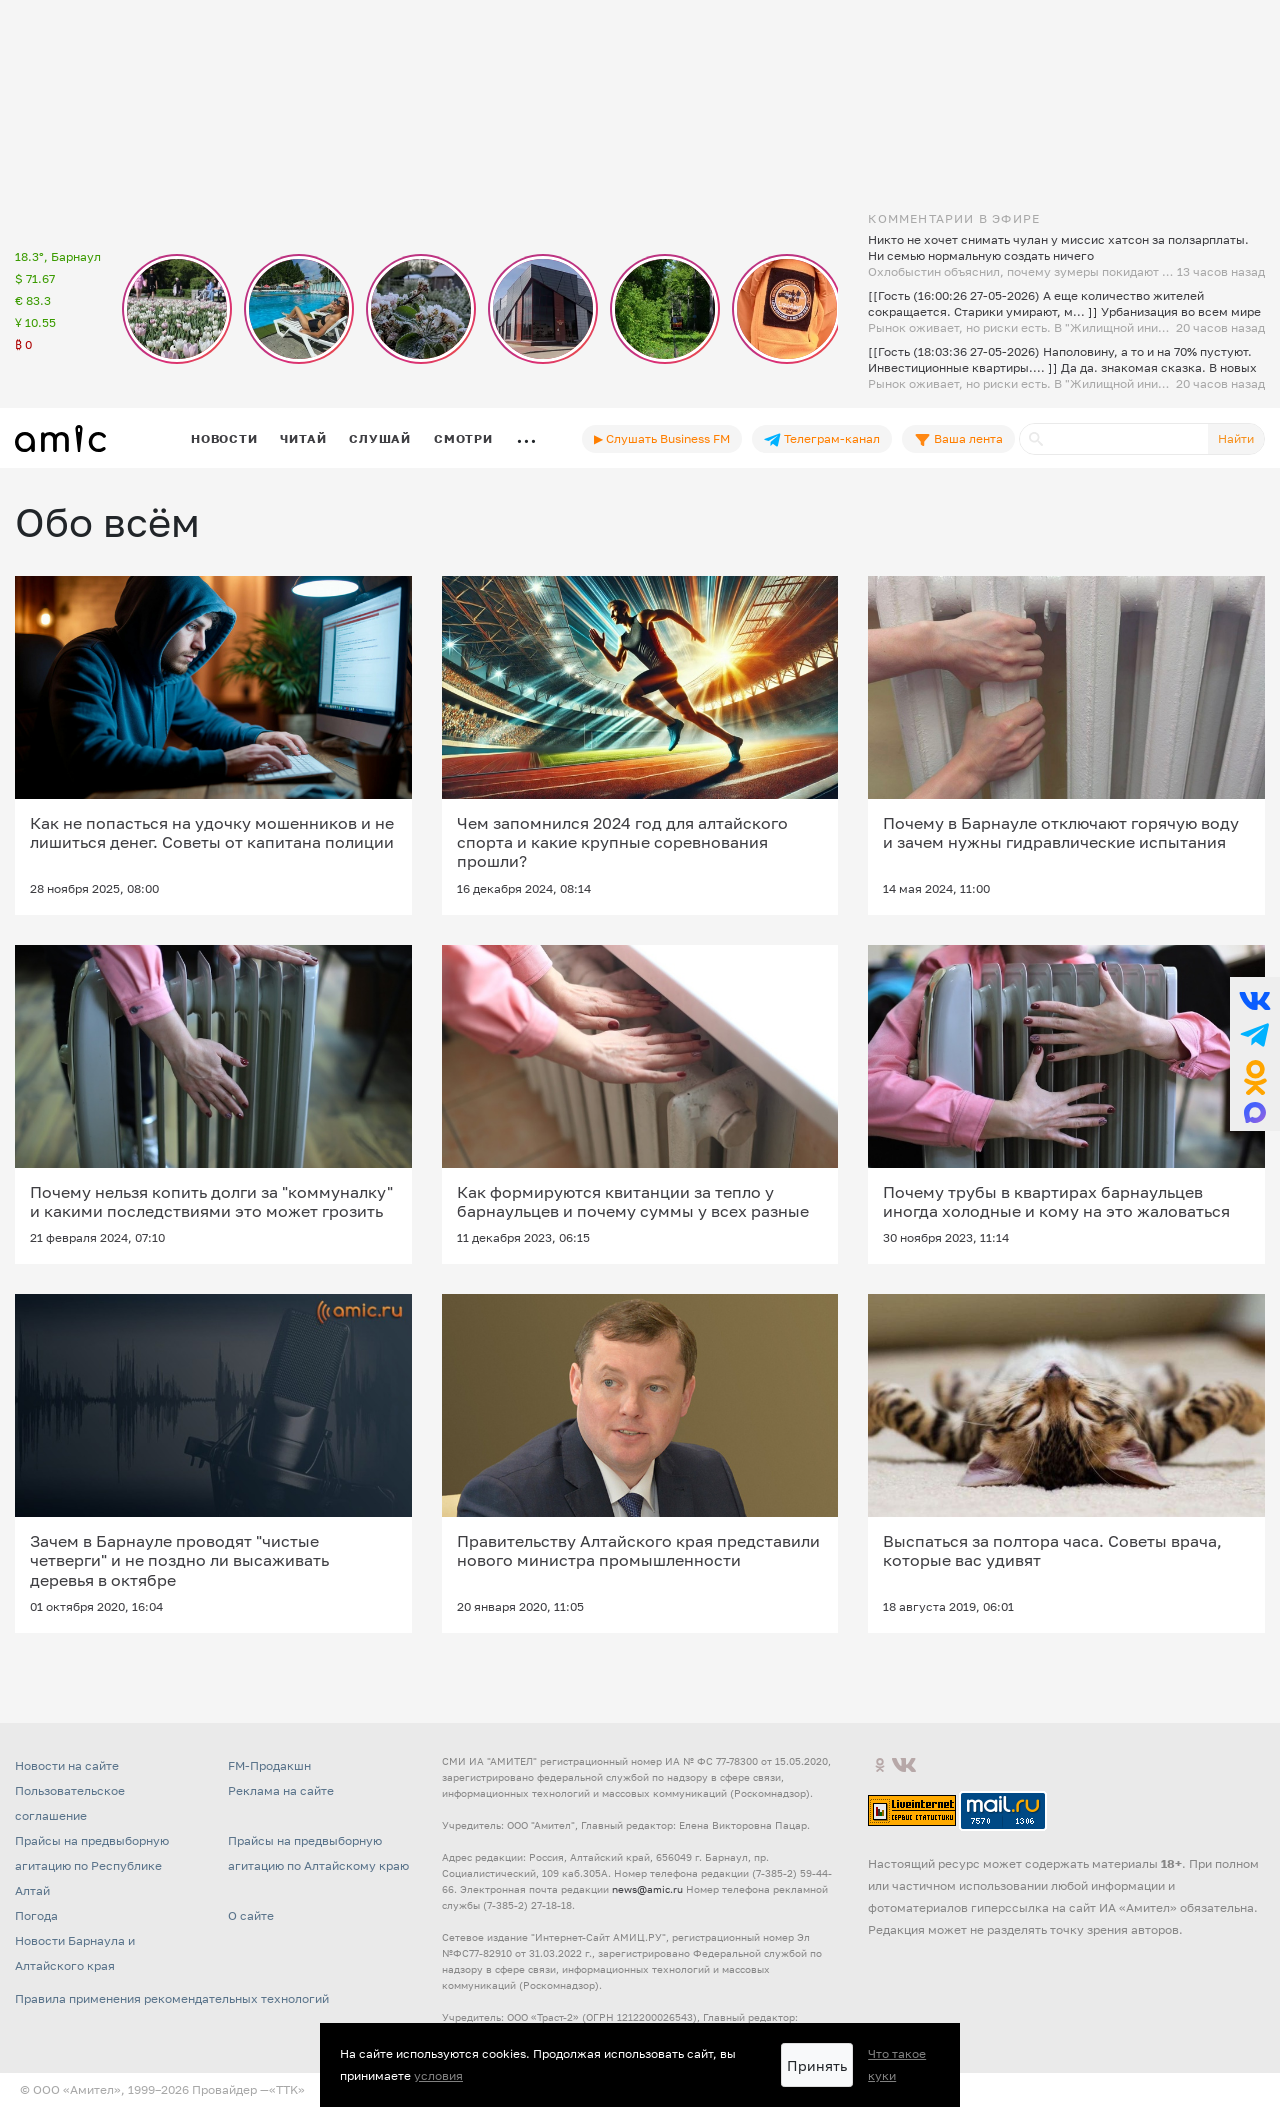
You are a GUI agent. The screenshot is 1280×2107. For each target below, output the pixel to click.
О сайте (251, 1915)
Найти (1236, 438)
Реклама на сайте (281, 1790)
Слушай (380, 438)
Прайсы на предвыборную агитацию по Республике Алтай (92, 1865)
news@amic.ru (647, 1889)
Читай (303, 438)
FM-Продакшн (269, 1765)
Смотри (463, 438)
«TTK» (287, 2089)
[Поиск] (1114, 439)
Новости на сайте (67, 1765)
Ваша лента (958, 439)
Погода (36, 1915)
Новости (224, 438)
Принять (817, 2065)
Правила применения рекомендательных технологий (172, 1998)
